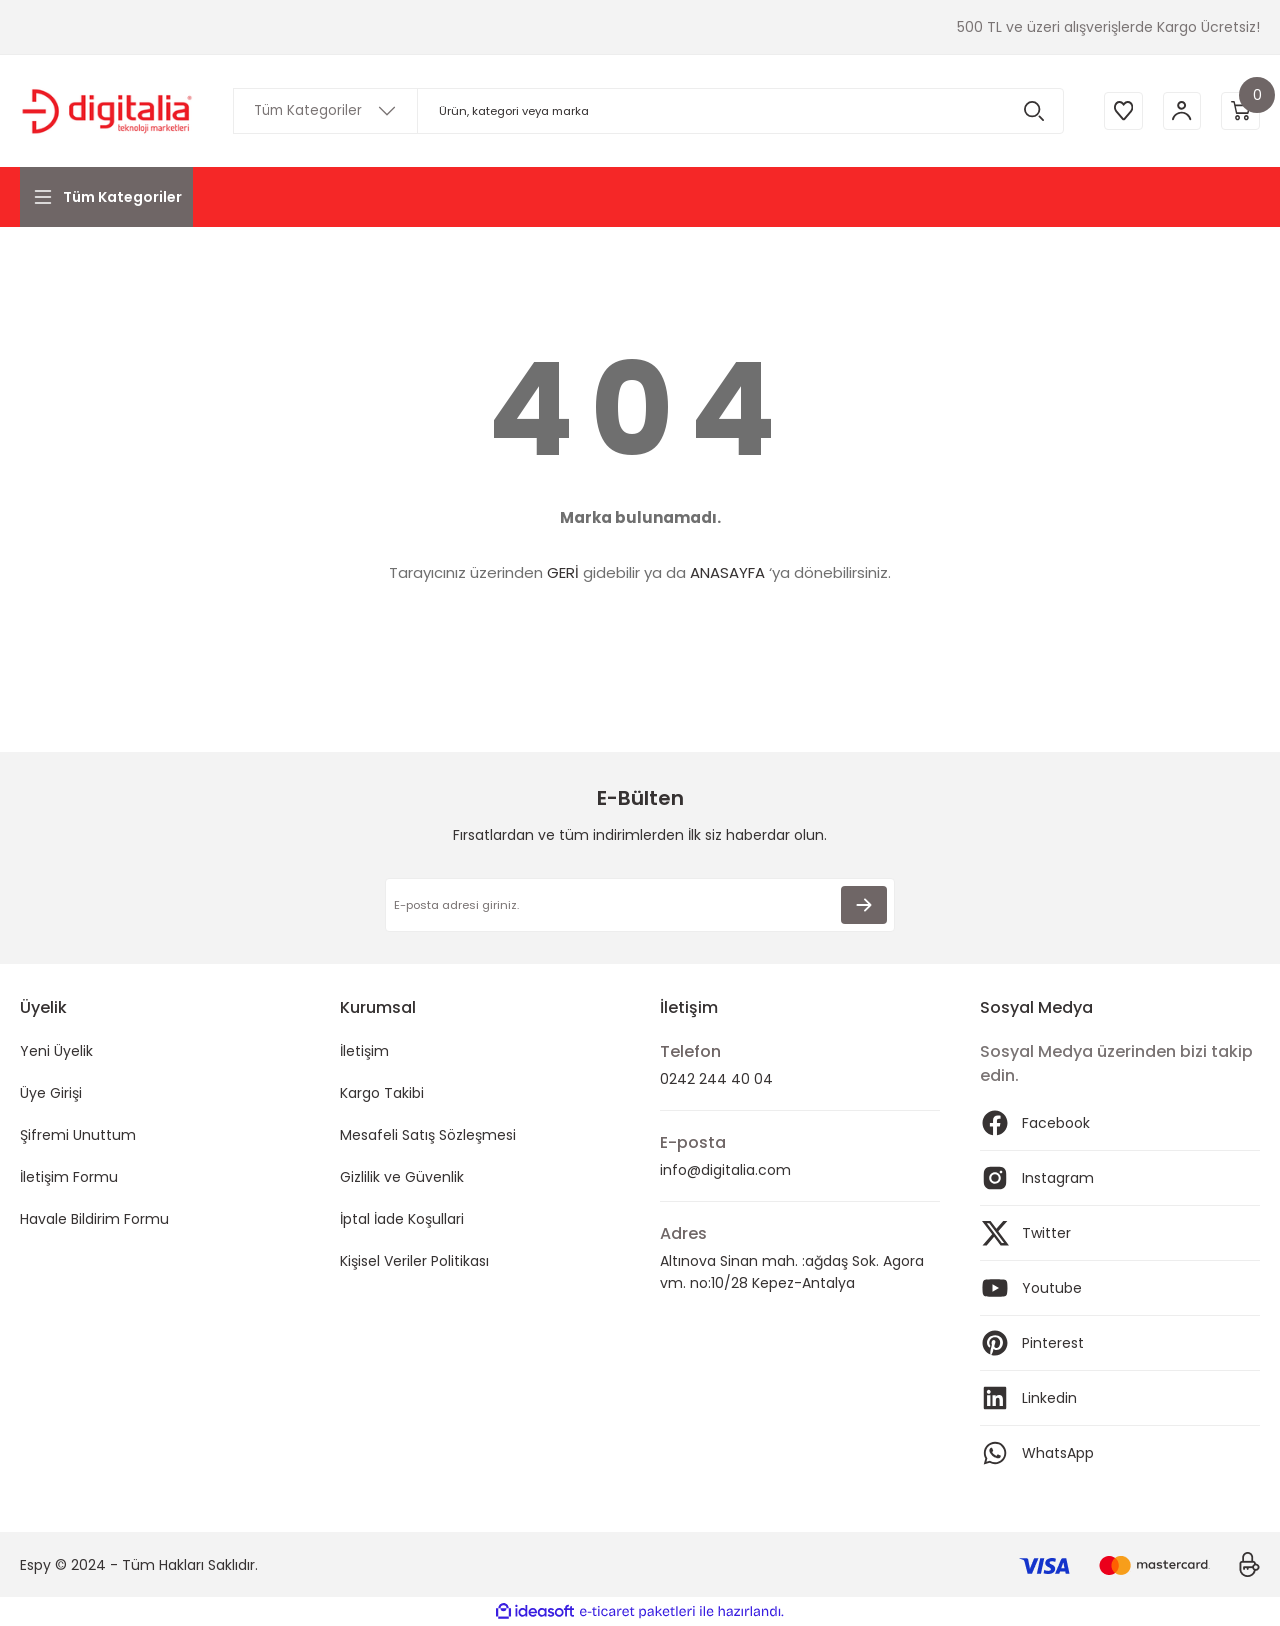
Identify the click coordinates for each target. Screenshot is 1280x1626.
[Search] (646, 111)
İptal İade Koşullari (402, 1219)
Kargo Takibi (382, 1093)
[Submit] (864, 905)
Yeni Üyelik (56, 1051)
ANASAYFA (727, 572)
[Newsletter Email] (640, 905)
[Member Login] (1180, 111)
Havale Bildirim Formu (94, 1219)
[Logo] (106, 111)
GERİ (563, 572)
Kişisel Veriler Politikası (414, 1261)
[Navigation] (106, 197)
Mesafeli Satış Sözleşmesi (428, 1135)
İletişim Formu (69, 1177)
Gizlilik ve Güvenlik (402, 1177)
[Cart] (1240, 111)
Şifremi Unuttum (78, 1135)
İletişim (364, 1051)
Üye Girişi (51, 1093)
